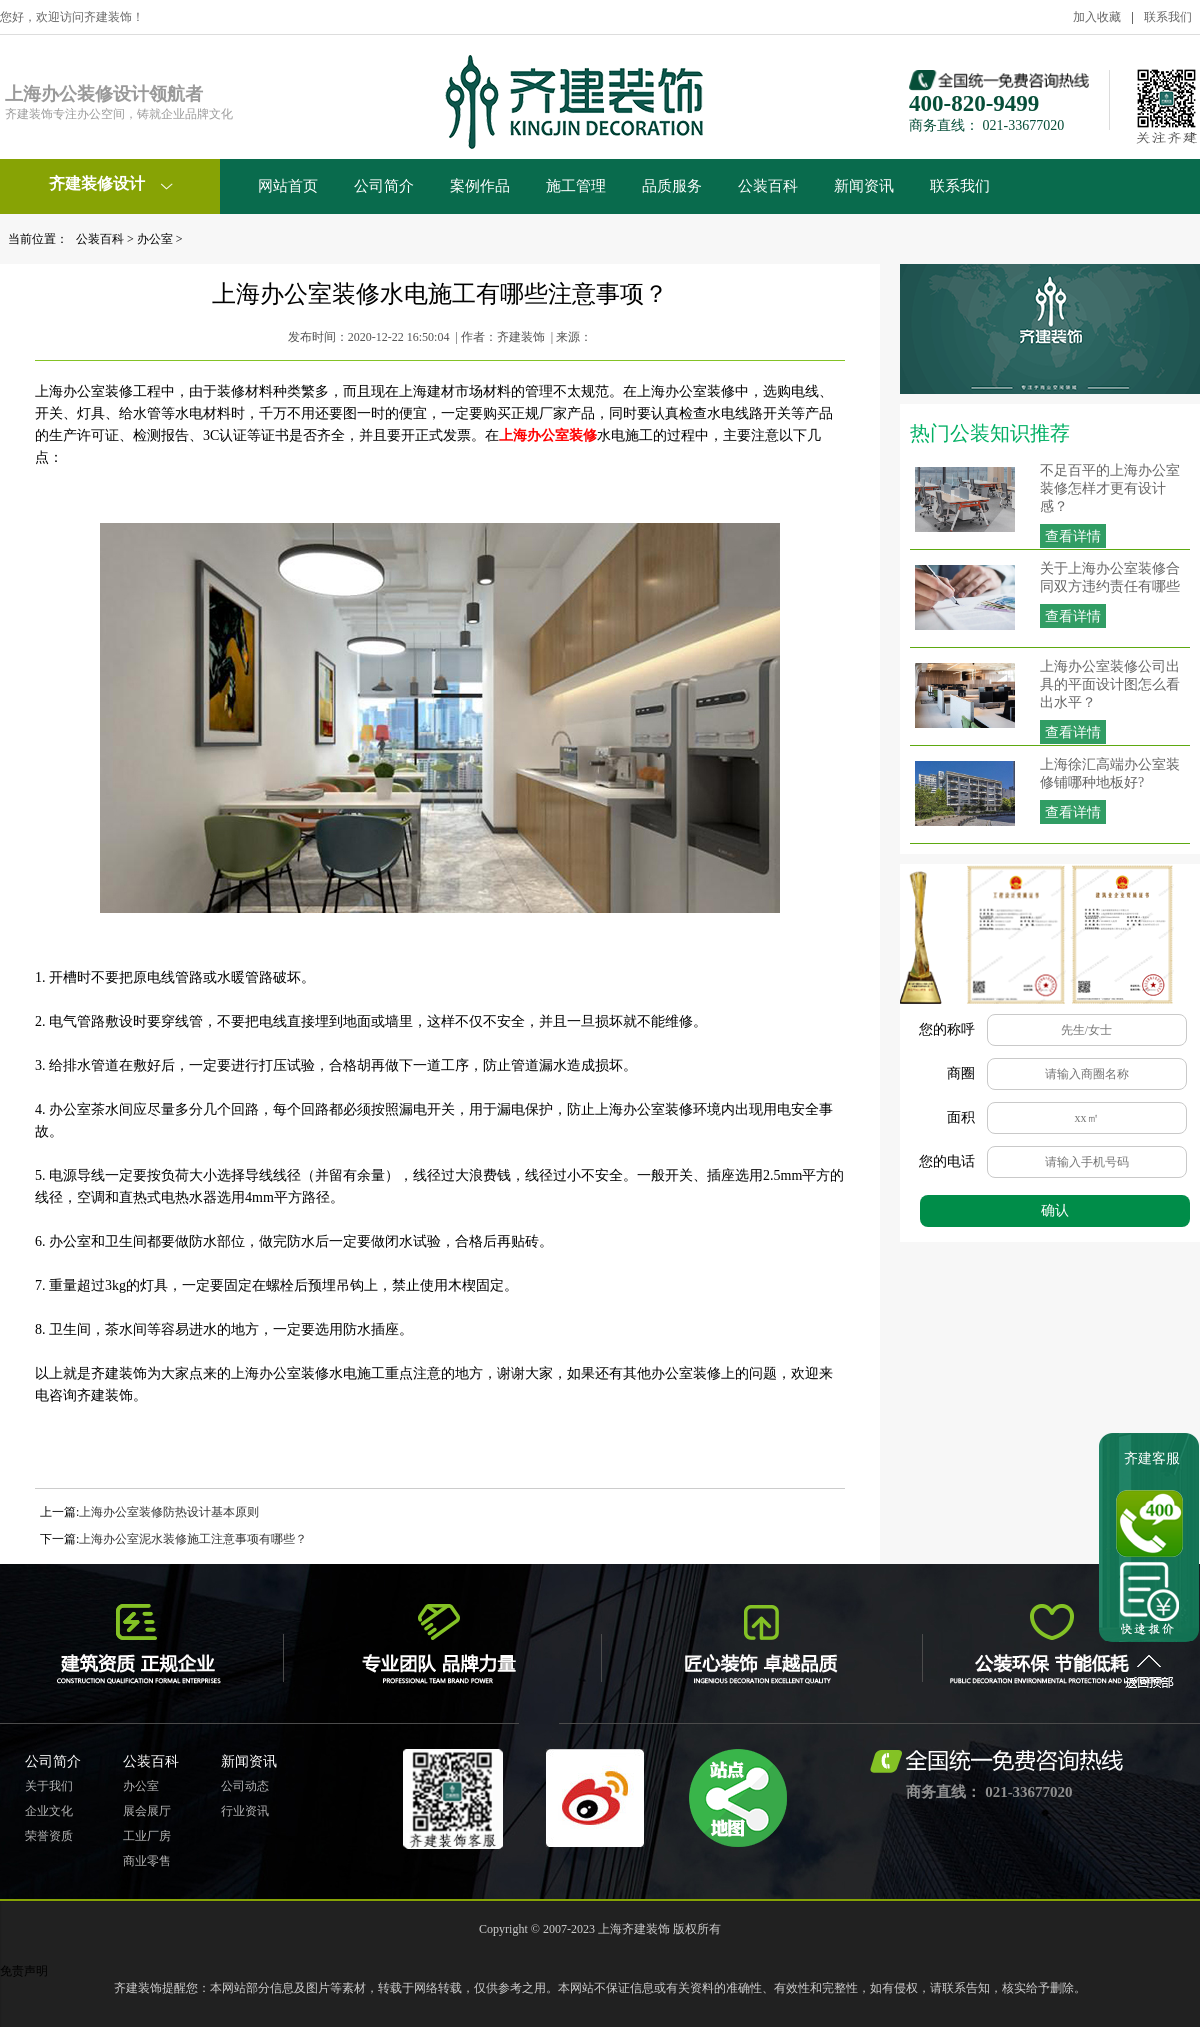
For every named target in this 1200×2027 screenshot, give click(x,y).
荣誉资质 (49, 1836)
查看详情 (1073, 536)
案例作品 (480, 186)
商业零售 (147, 1861)
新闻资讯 (864, 186)
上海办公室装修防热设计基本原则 (169, 1512)
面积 (961, 1117)
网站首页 (288, 186)
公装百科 (768, 186)
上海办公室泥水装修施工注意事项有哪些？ (193, 1539)
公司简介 (384, 186)
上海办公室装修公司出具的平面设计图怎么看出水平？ (1110, 684)
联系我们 (1168, 17)
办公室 (155, 239)
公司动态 (245, 1786)
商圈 (961, 1073)
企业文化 (49, 1811)
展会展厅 (147, 1811)
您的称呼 (947, 1029)
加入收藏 (1097, 17)
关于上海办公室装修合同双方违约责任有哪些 (1110, 577)
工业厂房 (147, 1836)
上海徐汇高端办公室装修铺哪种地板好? (1110, 773)
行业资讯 (245, 1811)
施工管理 (576, 186)
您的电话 (947, 1161)
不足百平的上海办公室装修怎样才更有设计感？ (1110, 488)
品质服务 (672, 186)
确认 (1055, 1210)
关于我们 (49, 1786)
